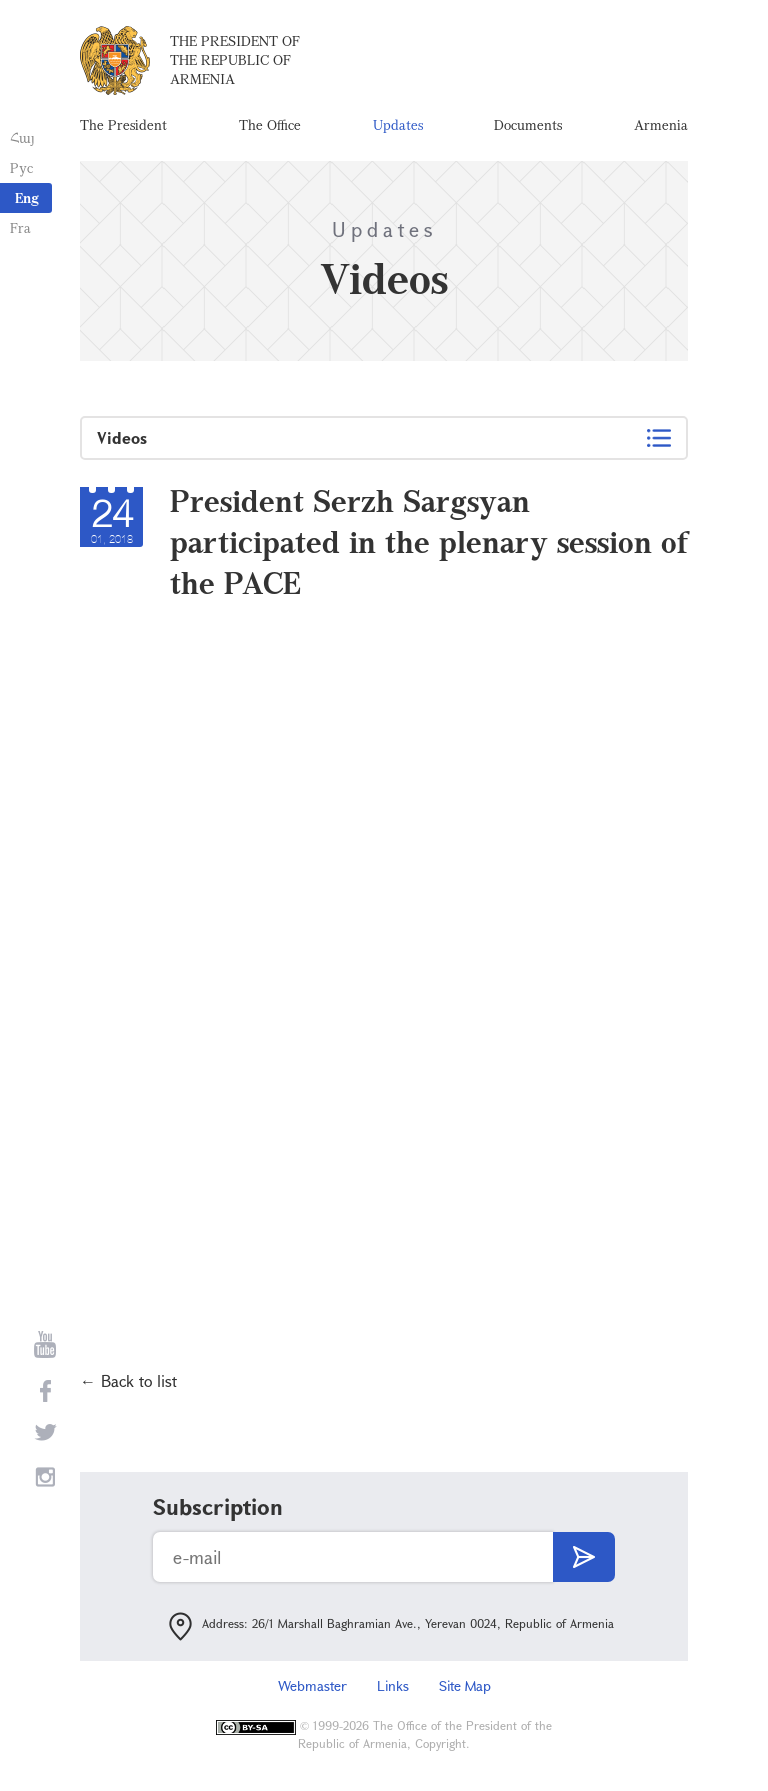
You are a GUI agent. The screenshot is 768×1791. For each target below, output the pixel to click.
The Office (270, 124)
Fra (20, 227)
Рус (21, 167)
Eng (27, 197)
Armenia (661, 124)
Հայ (22, 137)
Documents (528, 124)
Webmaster (312, 1685)
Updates (398, 124)
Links (393, 1685)
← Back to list (128, 1380)
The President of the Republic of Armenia (235, 59)
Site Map (465, 1685)
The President (123, 124)
